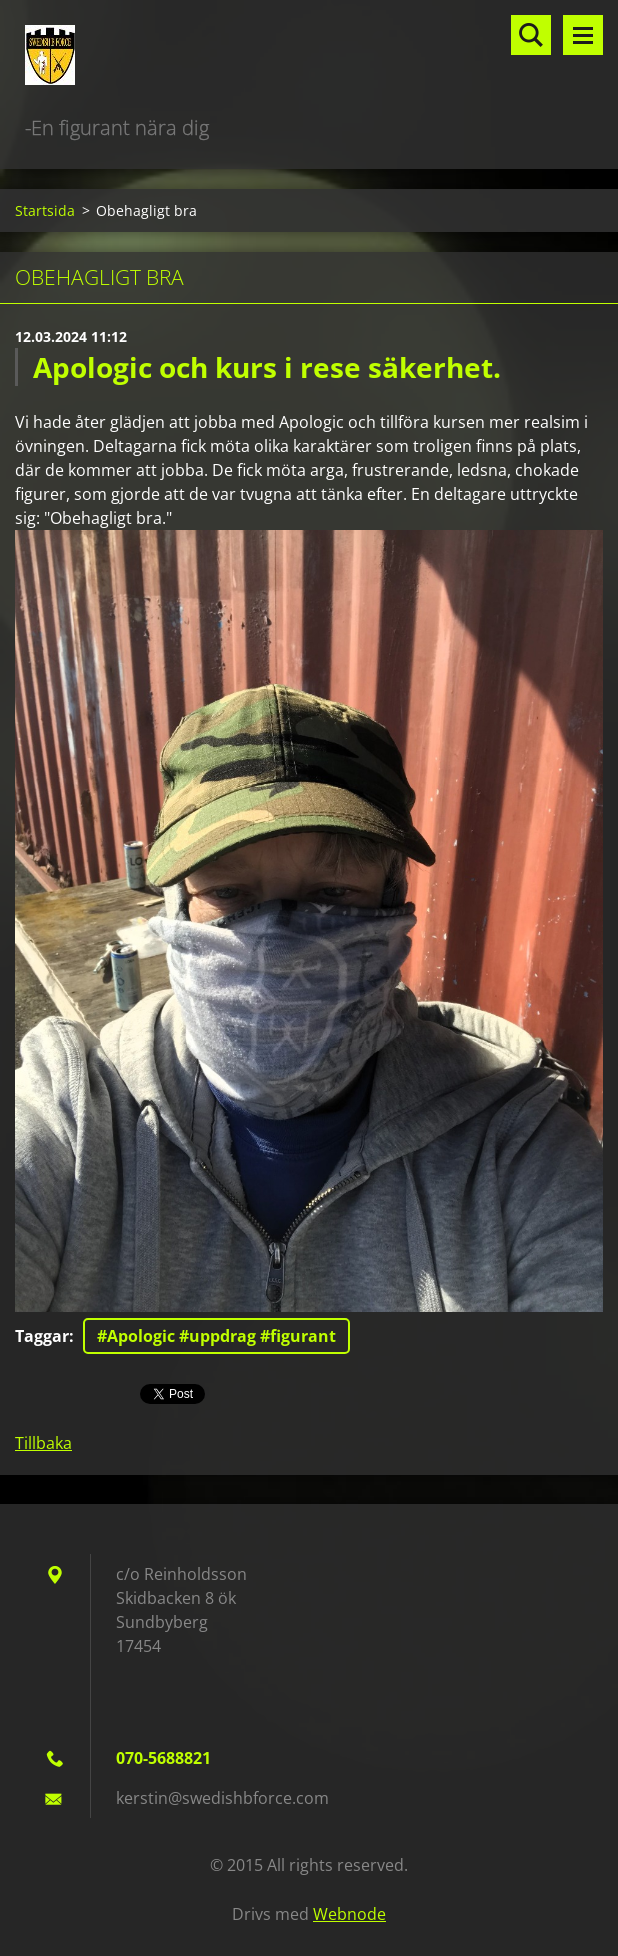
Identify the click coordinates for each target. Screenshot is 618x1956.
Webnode (349, 1914)
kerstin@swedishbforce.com (222, 1798)
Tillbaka (43, 1443)
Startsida (45, 210)
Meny (583, 35)
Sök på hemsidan (531, 35)
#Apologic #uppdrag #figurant (216, 1336)
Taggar (42, 1336)
